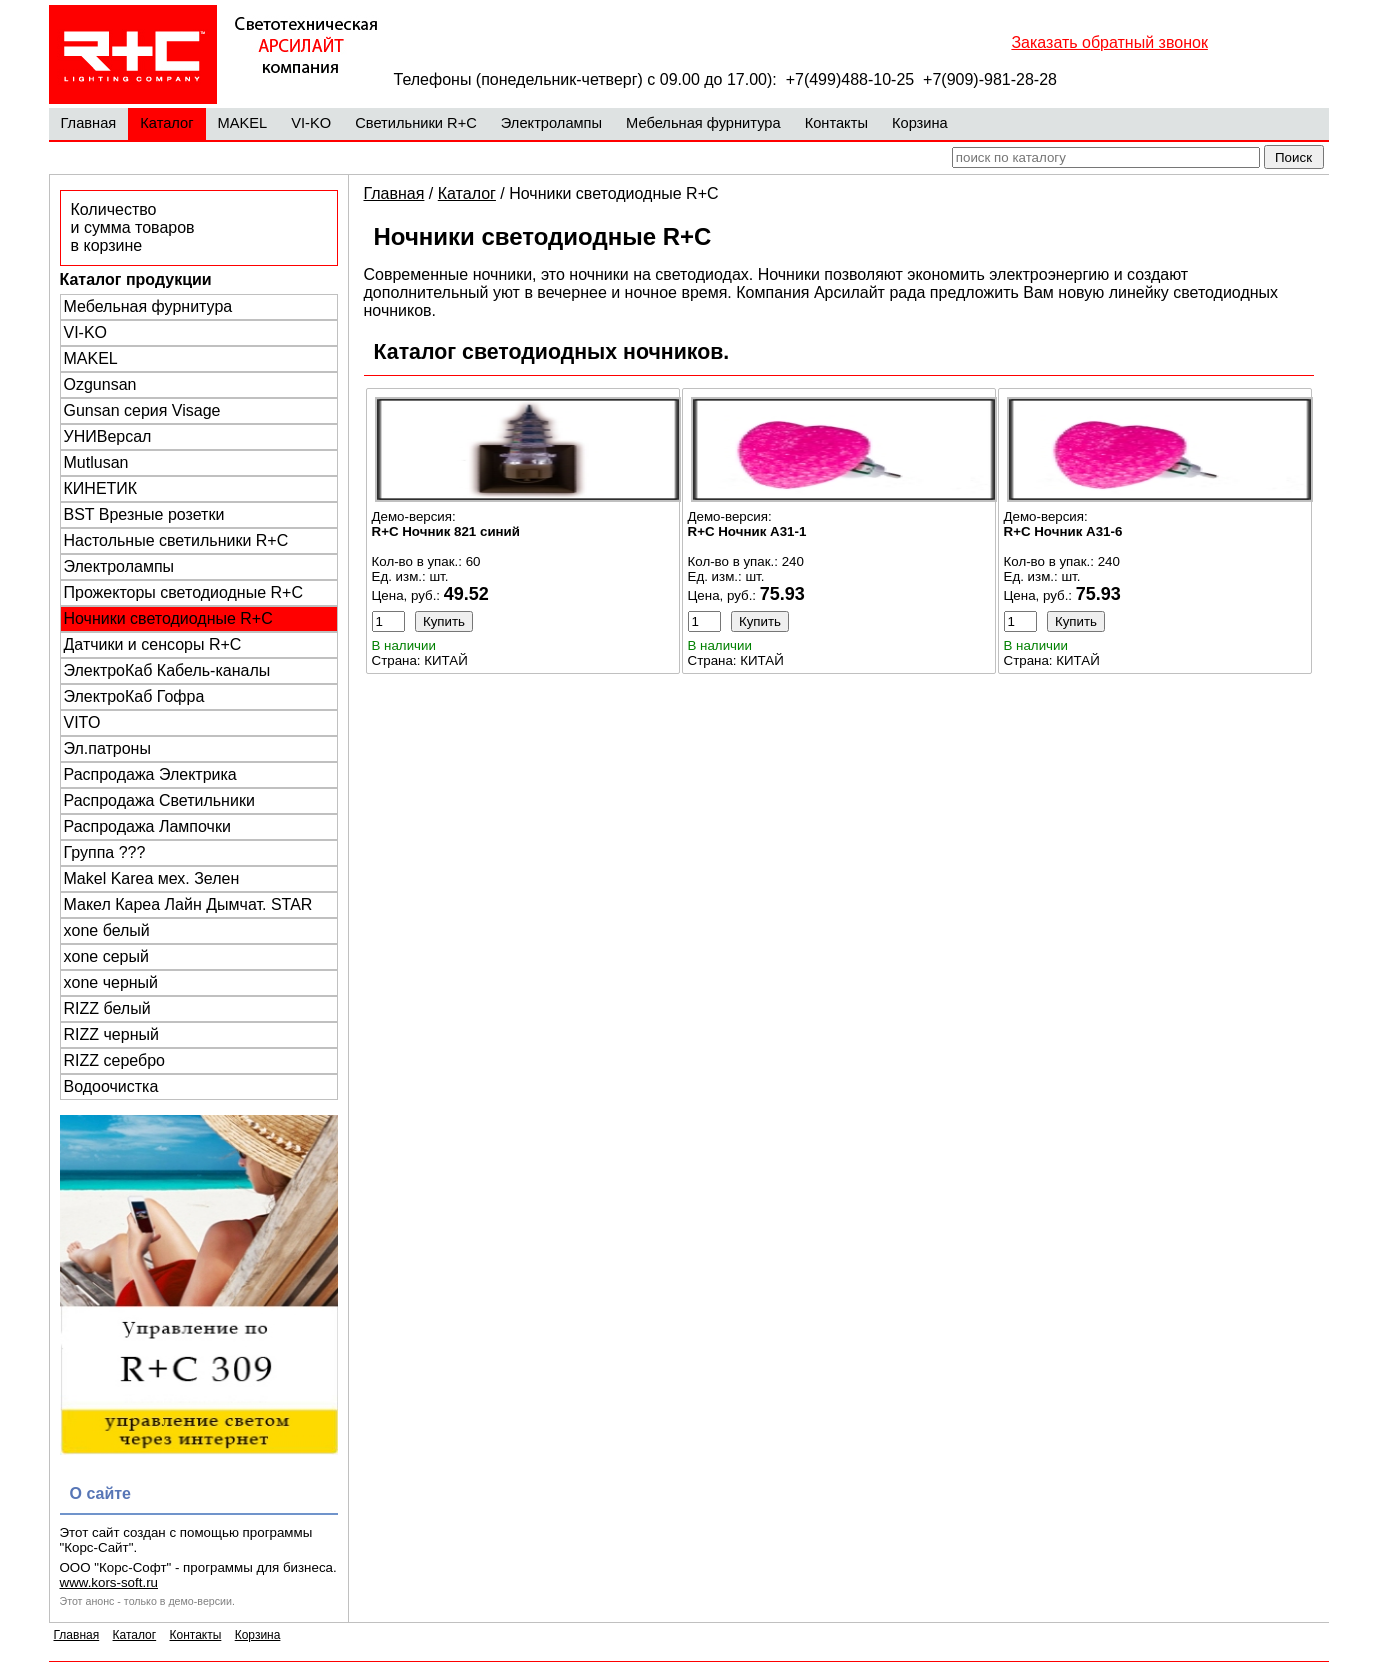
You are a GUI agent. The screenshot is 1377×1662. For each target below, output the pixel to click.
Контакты (836, 123)
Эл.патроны (107, 748)
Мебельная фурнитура (703, 123)
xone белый (107, 930)
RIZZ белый (107, 1008)
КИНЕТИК (101, 488)
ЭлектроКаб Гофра (134, 696)
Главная (89, 123)
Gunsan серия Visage (142, 410)
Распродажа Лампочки (147, 826)
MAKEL (243, 123)
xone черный (111, 982)
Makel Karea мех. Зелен (152, 878)
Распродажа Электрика (150, 774)
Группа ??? (105, 852)
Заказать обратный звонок (1109, 42)
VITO (82, 722)
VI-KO (311, 123)
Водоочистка (111, 1086)
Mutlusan (96, 462)
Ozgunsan (100, 384)
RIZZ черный (111, 1034)
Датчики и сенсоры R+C (153, 644)
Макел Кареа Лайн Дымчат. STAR (188, 904)
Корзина (920, 123)
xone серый (106, 956)
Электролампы (551, 123)
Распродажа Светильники (159, 800)
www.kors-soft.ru (109, 1582)
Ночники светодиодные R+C (168, 618)
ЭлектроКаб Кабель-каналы (167, 670)
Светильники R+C (416, 123)
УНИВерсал (108, 436)
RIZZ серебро (114, 1060)
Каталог (166, 123)
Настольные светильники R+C (176, 540)
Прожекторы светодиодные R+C (183, 592)
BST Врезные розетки (144, 514)
